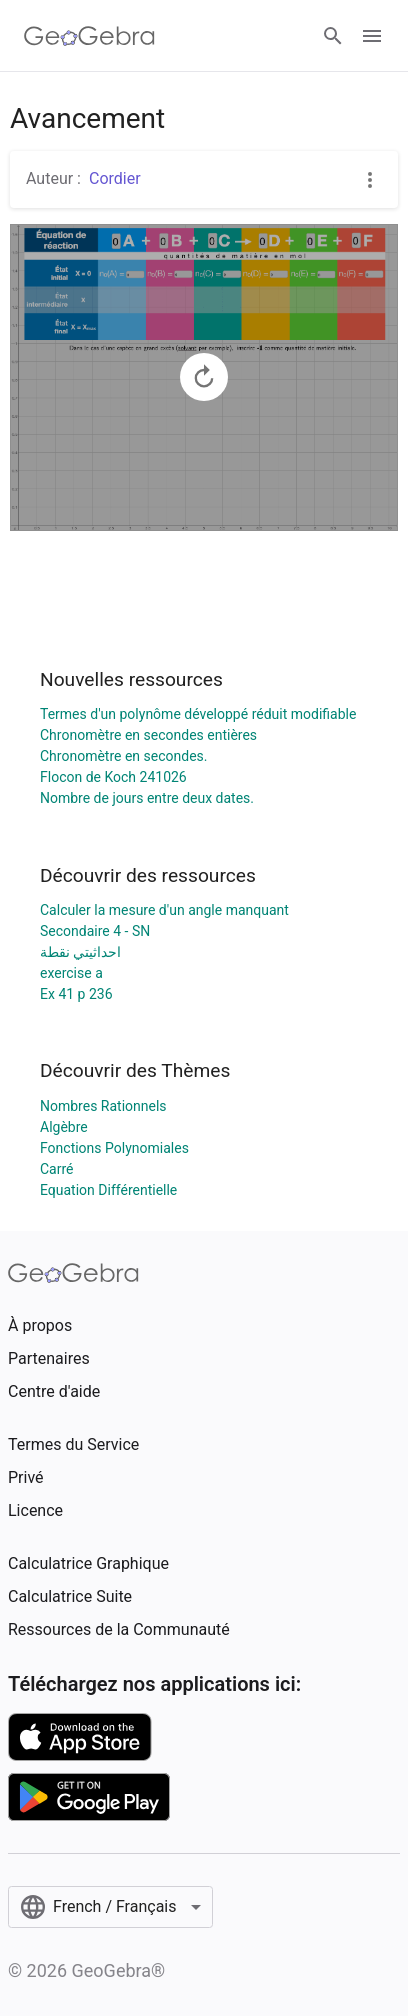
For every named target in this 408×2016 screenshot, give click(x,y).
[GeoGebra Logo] (89, 36)
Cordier (115, 178)
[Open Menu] (372, 36)
